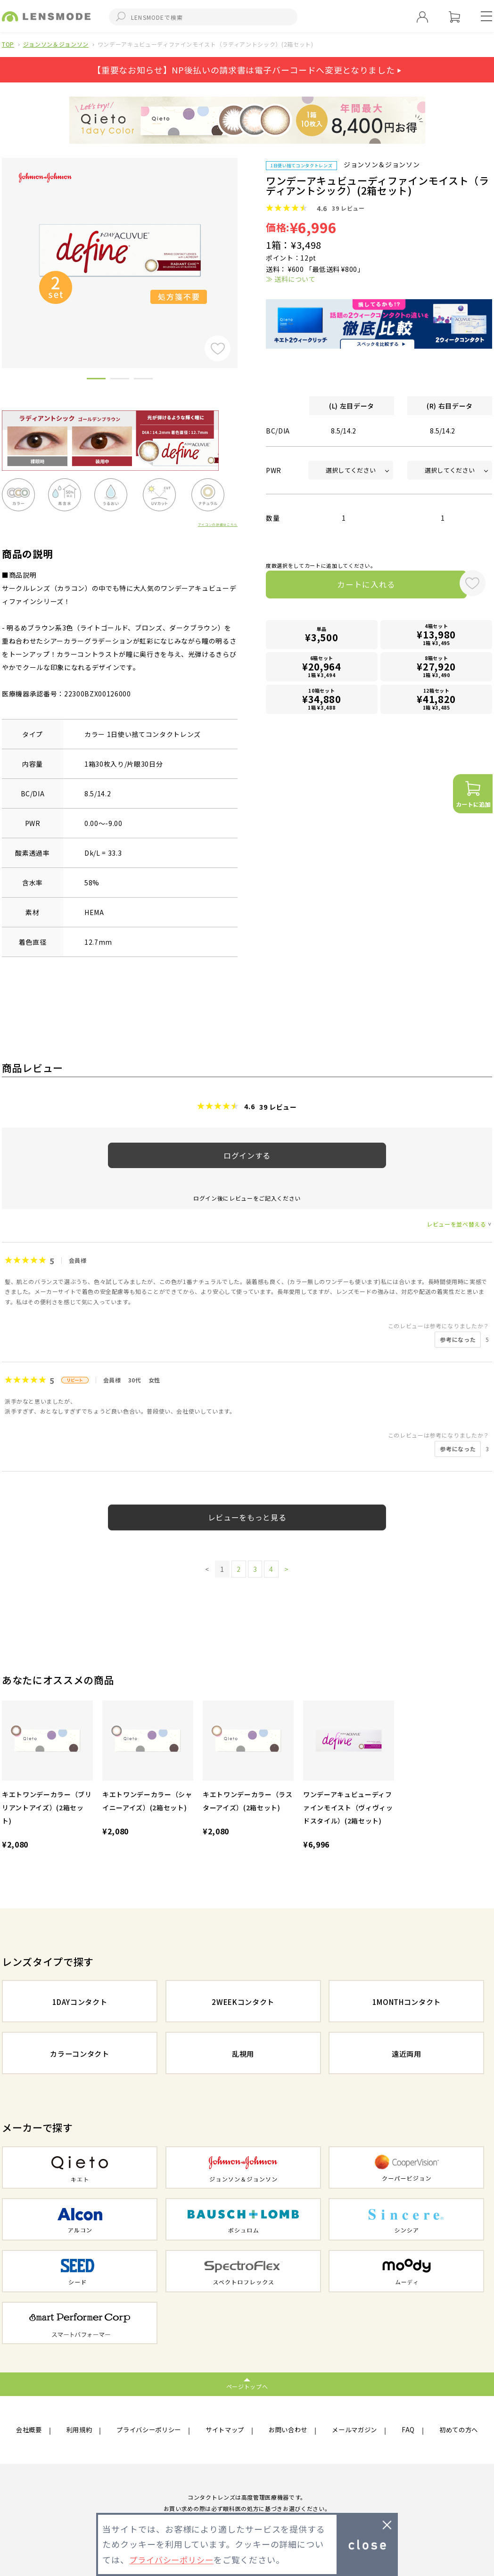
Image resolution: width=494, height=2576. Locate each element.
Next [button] (244, 247)
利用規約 (79, 2430)
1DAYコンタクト (79, 2002)
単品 (322, 637)
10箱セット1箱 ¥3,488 (322, 701)
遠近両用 (406, 2054)
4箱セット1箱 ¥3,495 (436, 637)
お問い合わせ (289, 2430)
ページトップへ (247, 2386)
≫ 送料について (290, 279)
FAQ (408, 2430)
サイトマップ (226, 2430)
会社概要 (30, 2430)
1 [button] (96, 380)
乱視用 (243, 2054)
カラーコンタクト (79, 2054)
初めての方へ (457, 2430)
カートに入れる (359, 586)
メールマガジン (356, 2430)
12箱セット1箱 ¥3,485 (436, 701)
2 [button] (119, 380)
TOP (8, 44)
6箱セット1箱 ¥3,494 (322, 669)
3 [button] (143, 380)
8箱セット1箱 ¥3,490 (436, 669)
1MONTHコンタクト (406, 2002)
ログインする (247, 1155)
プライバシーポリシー (149, 2430)
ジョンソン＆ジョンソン (56, 44)
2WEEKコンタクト (243, 2002)
